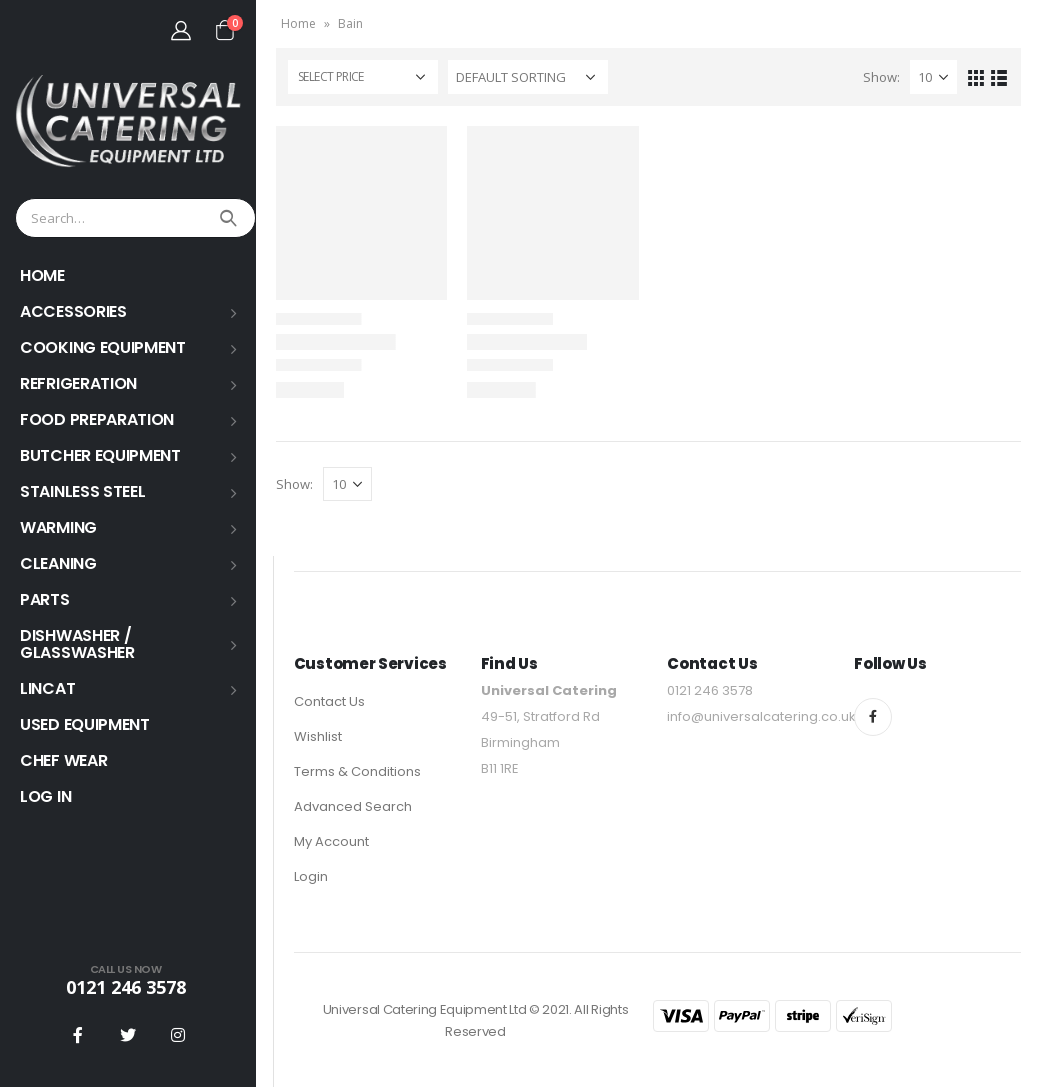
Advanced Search (353, 806)
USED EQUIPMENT (85, 724)
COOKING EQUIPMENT (103, 347)
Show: (881, 77)
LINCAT (47, 688)
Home (298, 23)
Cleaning (58, 563)
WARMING (58, 527)
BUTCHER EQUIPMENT (100, 455)
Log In (45, 796)
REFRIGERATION (78, 383)
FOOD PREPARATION (97, 419)
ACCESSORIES (73, 311)
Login (311, 876)
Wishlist (318, 736)
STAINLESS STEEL (83, 491)
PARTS (45, 599)
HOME (42, 275)
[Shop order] (528, 77)
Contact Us (329, 701)
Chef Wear (63, 760)
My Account (331, 841)
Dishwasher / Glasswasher (77, 644)
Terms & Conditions (357, 771)
